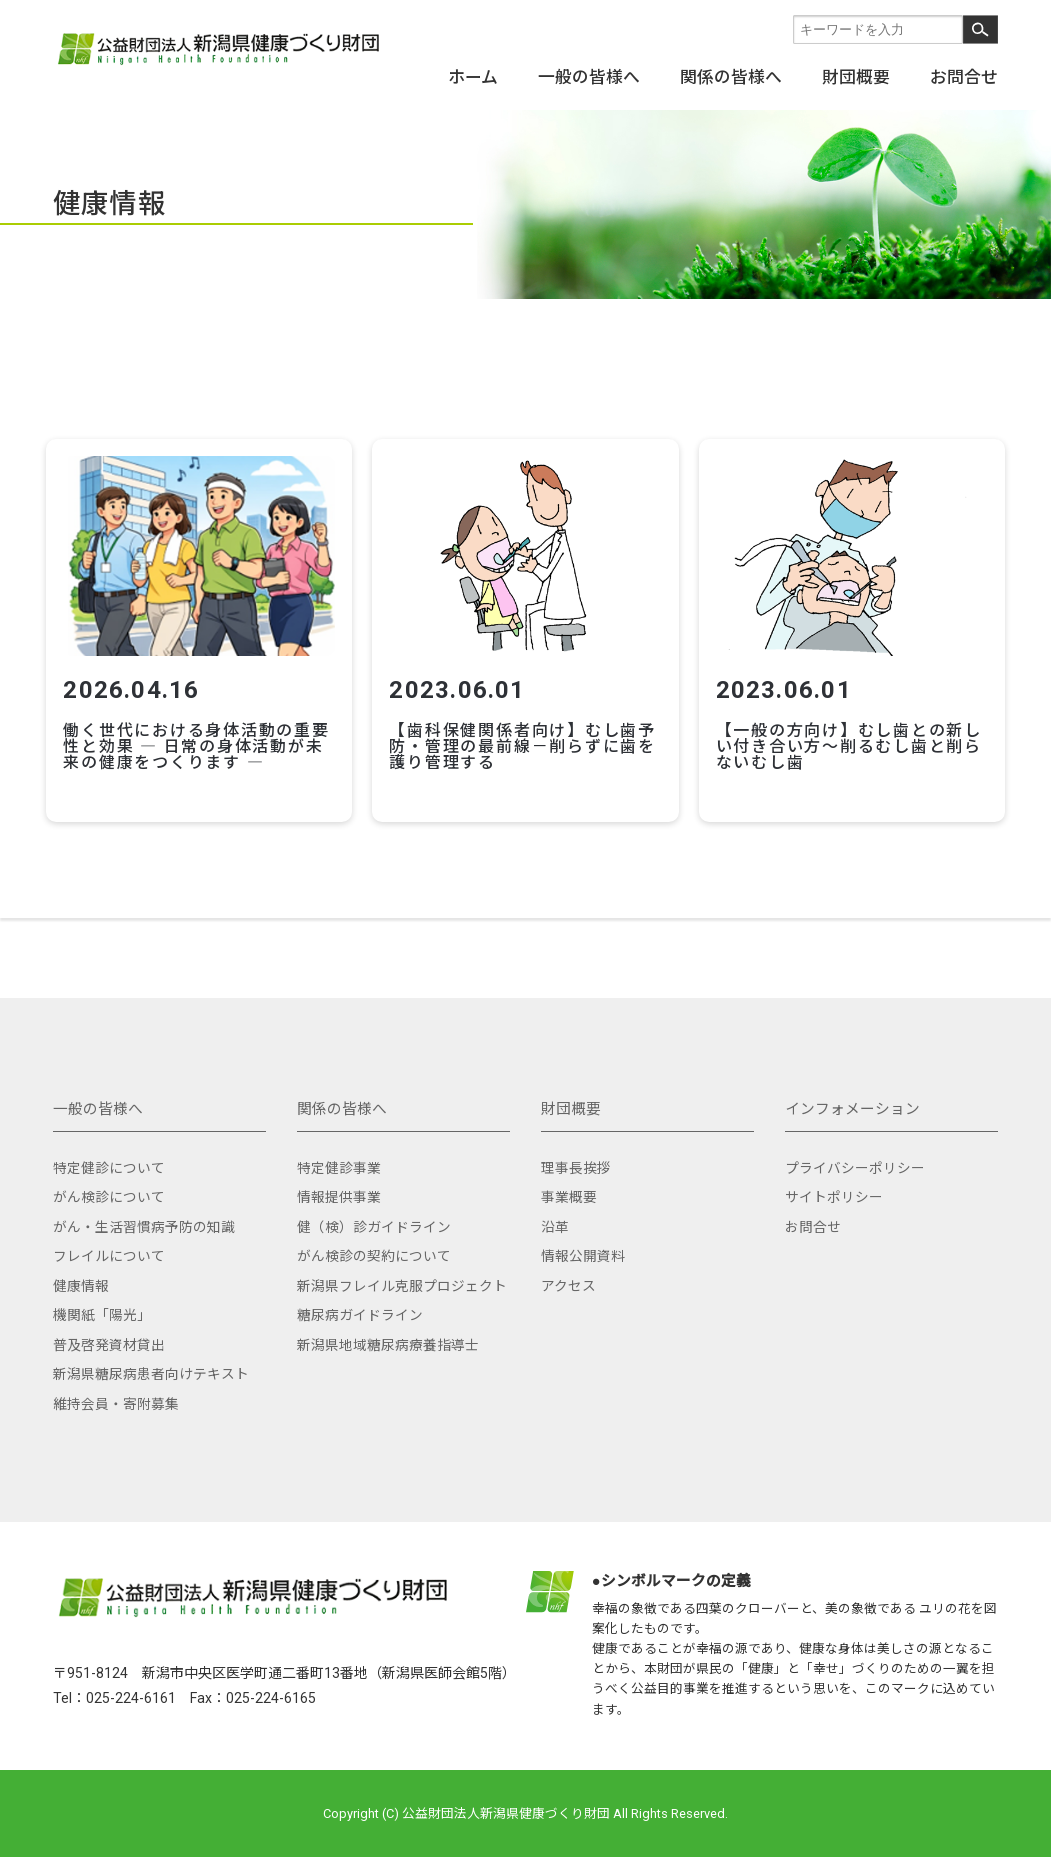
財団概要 (856, 76)
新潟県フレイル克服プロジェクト (402, 1277)
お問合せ (964, 76)
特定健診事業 (339, 1159)
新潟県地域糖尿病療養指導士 (388, 1336)
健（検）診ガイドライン (374, 1218)
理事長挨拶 (576, 1159)
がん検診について (109, 1188)
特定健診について (109, 1159)
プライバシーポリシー (855, 1159)
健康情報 (81, 1277)
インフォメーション (852, 1100)
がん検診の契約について (374, 1247)
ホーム (473, 76)
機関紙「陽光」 (102, 1306)
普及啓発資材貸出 (109, 1336)
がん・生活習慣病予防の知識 (144, 1218)
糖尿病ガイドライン (360, 1306)
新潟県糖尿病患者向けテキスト (151, 1365)
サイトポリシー (834, 1188)
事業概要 (569, 1188)
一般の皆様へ (589, 76)
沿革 (555, 1218)
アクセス (568, 1277)
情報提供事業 (339, 1188)
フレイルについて (109, 1247)
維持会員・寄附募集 (116, 1395)
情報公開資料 (583, 1247)
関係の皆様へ (731, 76)
